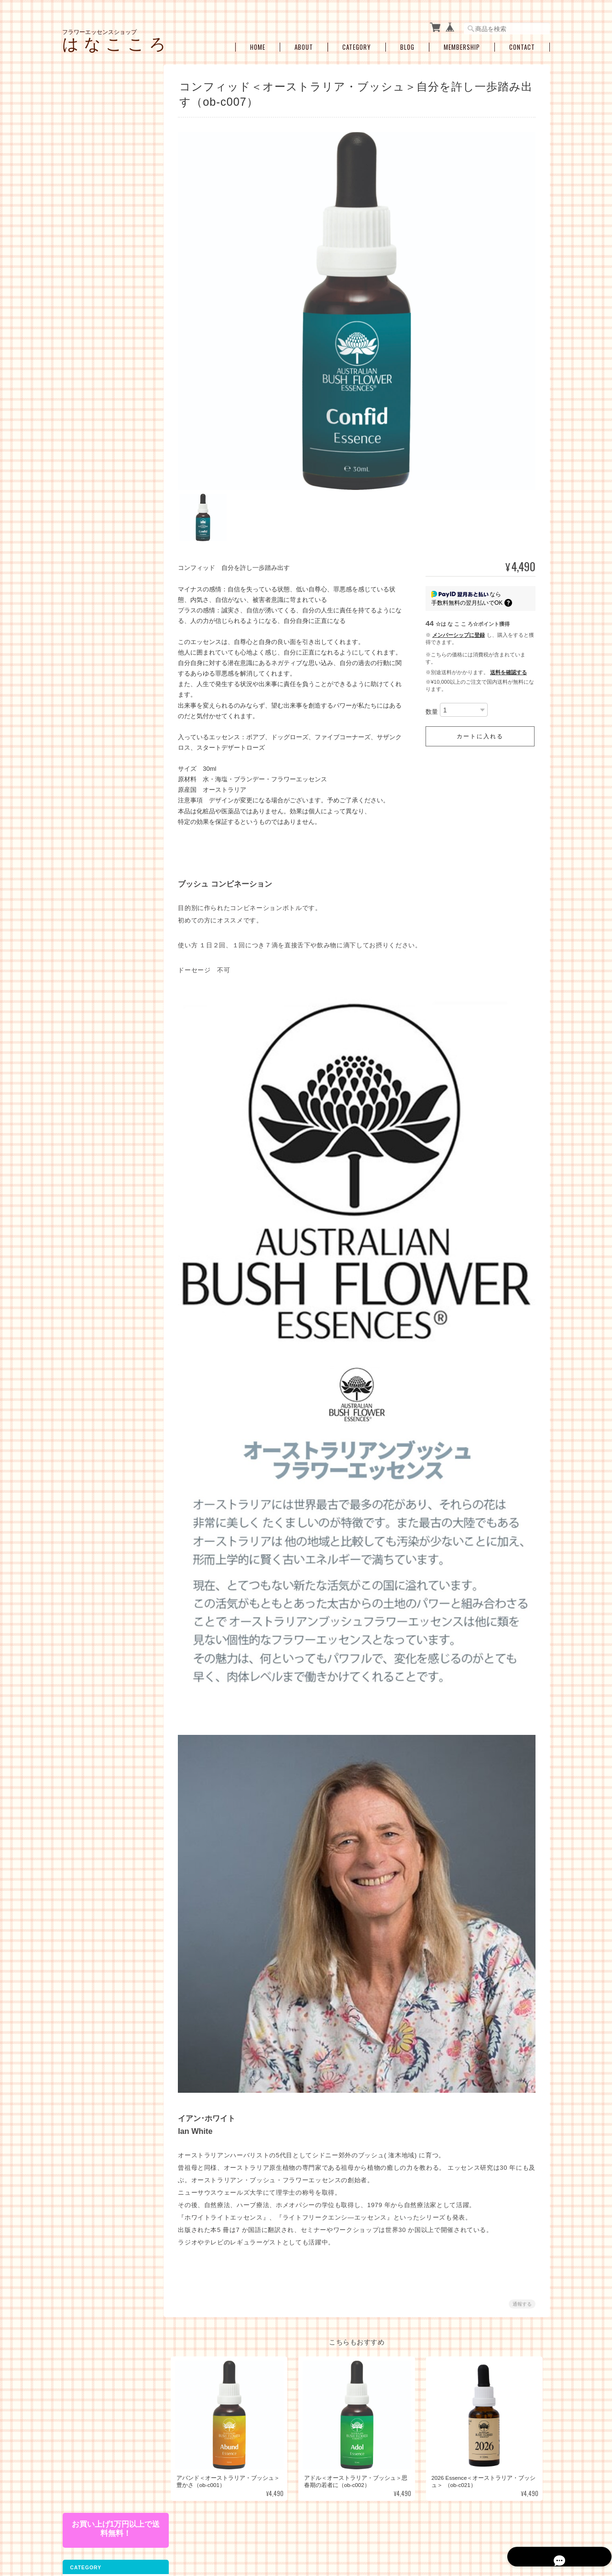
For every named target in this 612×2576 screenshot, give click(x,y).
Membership (462, 44)
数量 (432, 705)
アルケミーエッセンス (97, 286)
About (304, 44)
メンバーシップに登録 (458, 628)
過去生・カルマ (95, 492)
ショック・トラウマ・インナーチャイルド (109, 443)
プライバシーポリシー (407, 2527)
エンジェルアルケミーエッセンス (109, 329)
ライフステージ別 (97, 410)
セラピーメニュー (91, 554)
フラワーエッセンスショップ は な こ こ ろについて (303, 2527)
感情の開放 (89, 462)
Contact (522, 44)
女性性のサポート (97, 425)
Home (257, 44)
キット (77, 372)
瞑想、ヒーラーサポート (106, 537)
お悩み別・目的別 (91, 392)
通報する (522, 2286)
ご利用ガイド (85, 729)
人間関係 (86, 477)
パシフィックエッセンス (106, 150)
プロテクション (95, 507)
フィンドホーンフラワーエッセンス (109, 227)
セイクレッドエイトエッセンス (109, 249)
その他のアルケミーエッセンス (109, 351)
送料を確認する (508, 665)
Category (356, 44)
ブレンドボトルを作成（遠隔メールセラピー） (109, 575)
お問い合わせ (85, 770)
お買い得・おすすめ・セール (105, 596)
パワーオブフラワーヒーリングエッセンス (109, 183)
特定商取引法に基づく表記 (102, 750)
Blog (407, 44)
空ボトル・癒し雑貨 (94, 616)
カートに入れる (480, 730)
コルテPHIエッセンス (102, 165)
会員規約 (539, 2527)
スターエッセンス (97, 269)
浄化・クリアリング (100, 522)
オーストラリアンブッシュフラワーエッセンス (109, 205)
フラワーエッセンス (94, 132)
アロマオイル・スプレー (106, 635)
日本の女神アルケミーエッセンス (109, 306)
